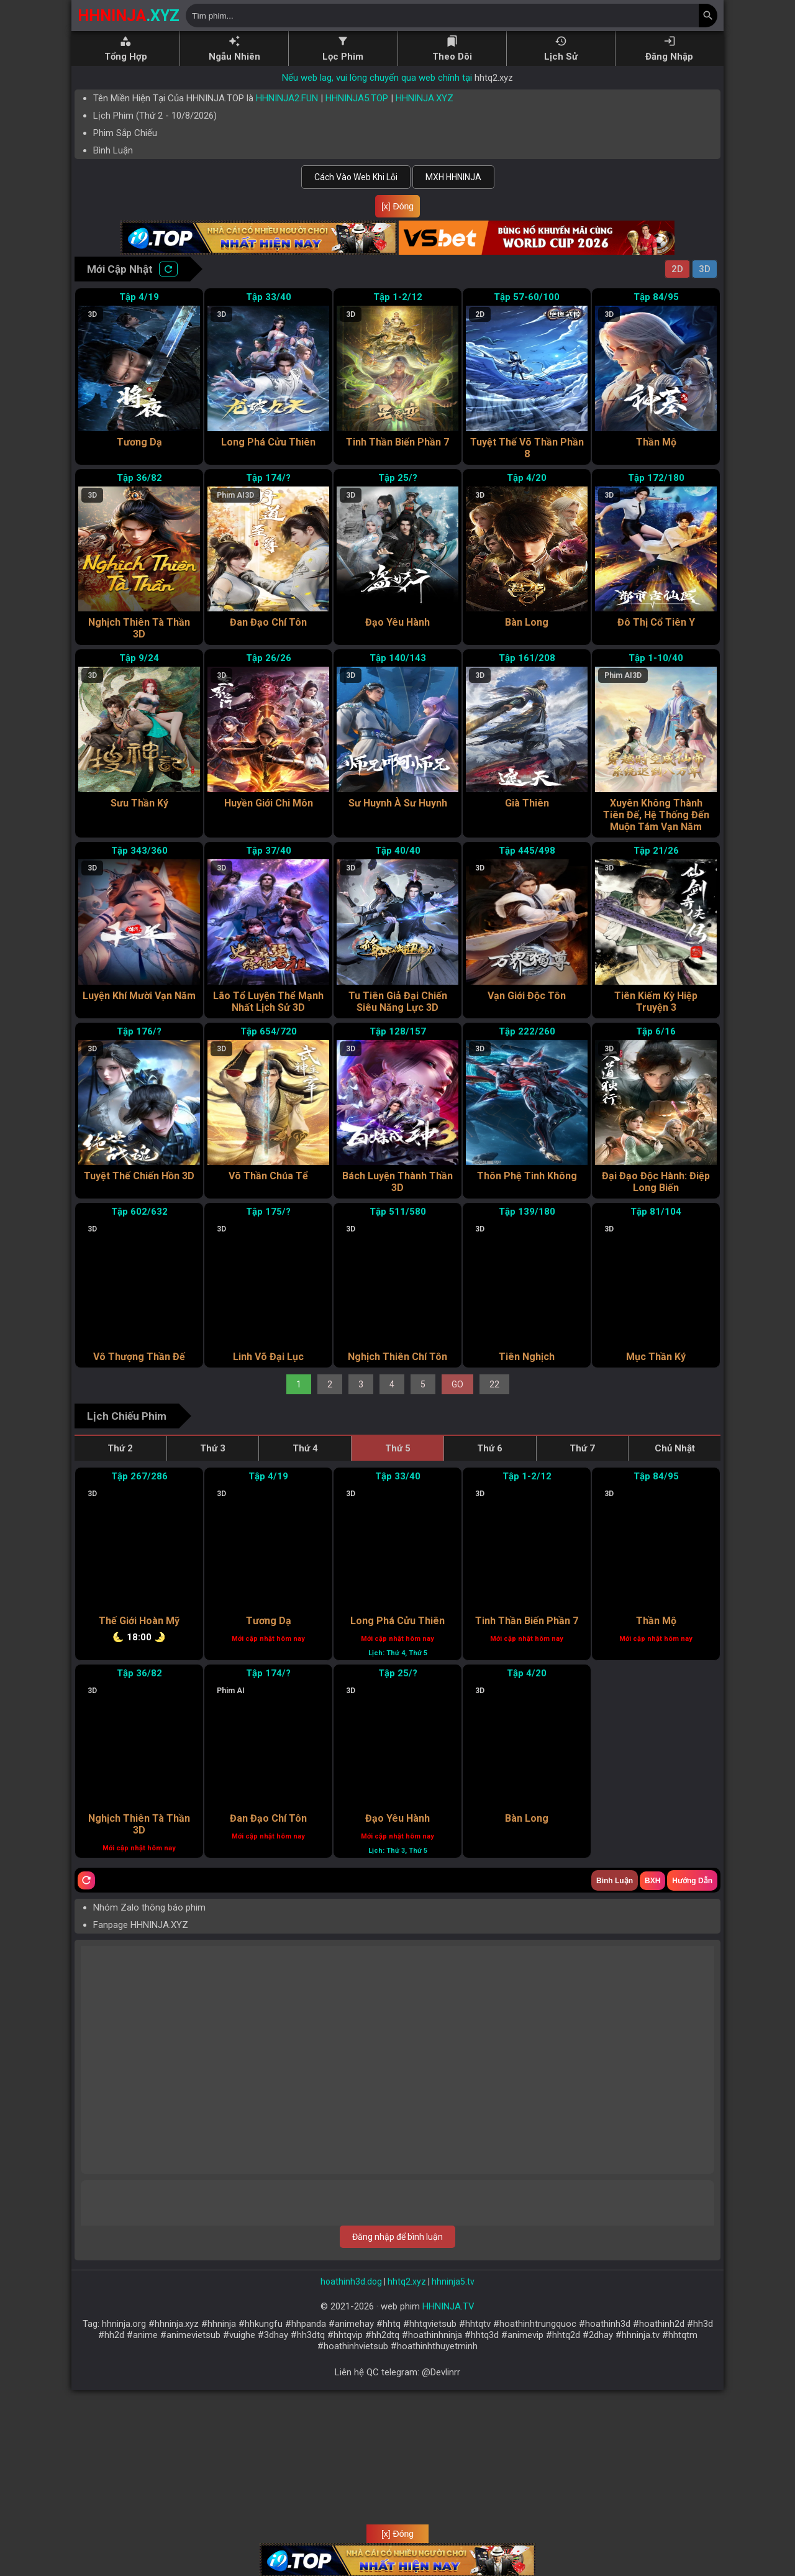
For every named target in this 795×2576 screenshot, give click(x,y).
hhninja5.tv (453, 2447)
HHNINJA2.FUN (287, 98)
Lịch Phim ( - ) (155, 115)
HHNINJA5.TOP (356, 98)
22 (494, 1509)
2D (677, 269)
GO (457, 1509)
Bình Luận (113, 150)
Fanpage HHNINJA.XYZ (140, 2090)
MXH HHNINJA (453, 177)
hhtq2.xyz (494, 77)
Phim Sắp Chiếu (125, 133)
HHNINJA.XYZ (424, 98)
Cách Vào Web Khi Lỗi (356, 177)
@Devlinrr (441, 2538)
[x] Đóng (397, 206)
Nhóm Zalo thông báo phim (149, 2073)
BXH (652, 2046)
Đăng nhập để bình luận (397, 2403)
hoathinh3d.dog (351, 2447)
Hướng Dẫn (692, 2046)
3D (705, 269)
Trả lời (691, 2148)
